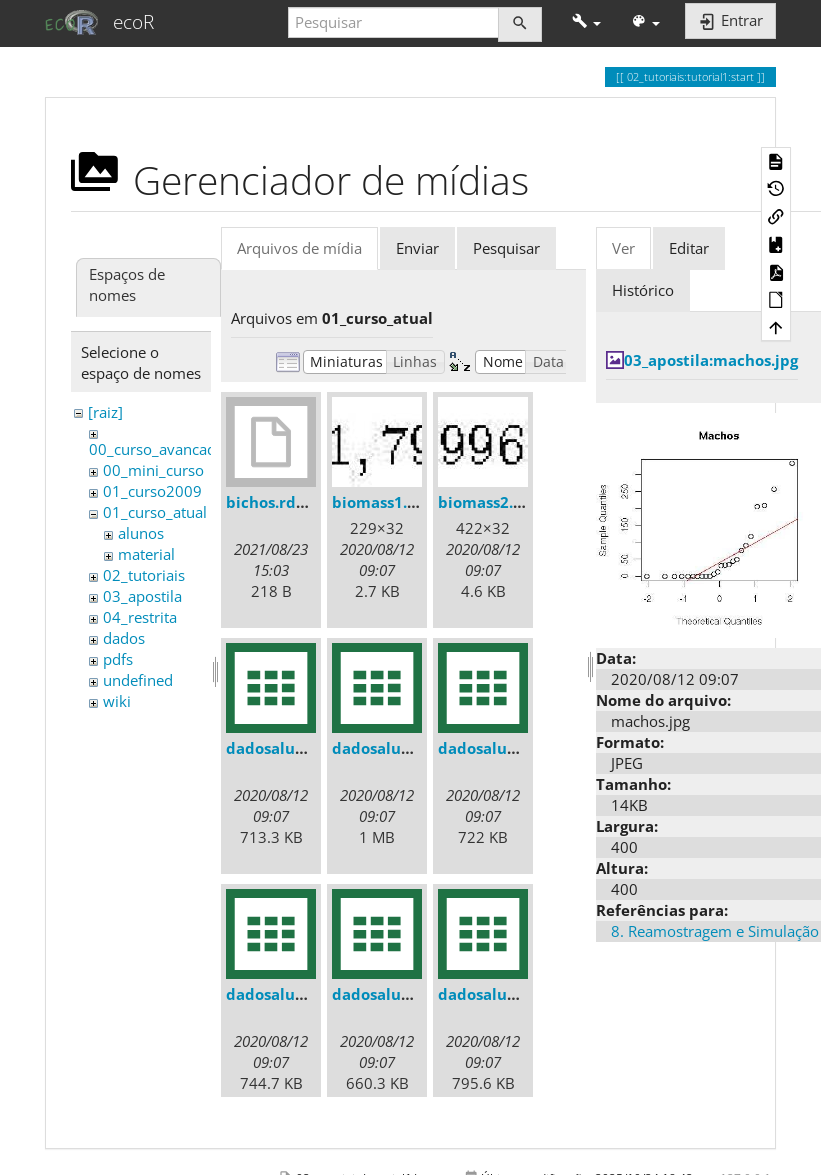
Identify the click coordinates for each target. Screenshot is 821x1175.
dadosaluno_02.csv (508, 994)
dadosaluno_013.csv (406, 994)
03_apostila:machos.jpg (711, 360)
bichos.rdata (273, 502)
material (146, 554)
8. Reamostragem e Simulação (715, 931)
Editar (689, 248)
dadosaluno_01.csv (296, 748)
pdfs (118, 659)
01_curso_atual (155, 512)
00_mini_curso (153, 470)
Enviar (417, 248)
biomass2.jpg (487, 502)
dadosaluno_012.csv (300, 994)
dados (124, 638)
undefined (138, 680)
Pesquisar (506, 248)
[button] (586, 22)
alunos (141, 533)
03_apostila (142, 596)
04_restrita (140, 617)
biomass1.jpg (381, 502)
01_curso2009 (152, 491)
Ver (623, 248)
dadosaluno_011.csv (512, 748)
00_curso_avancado (157, 449)
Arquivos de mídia (299, 248)
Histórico (643, 290)
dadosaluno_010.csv (406, 748)
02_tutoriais (144, 575)
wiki (117, 701)
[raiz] (105, 412)
